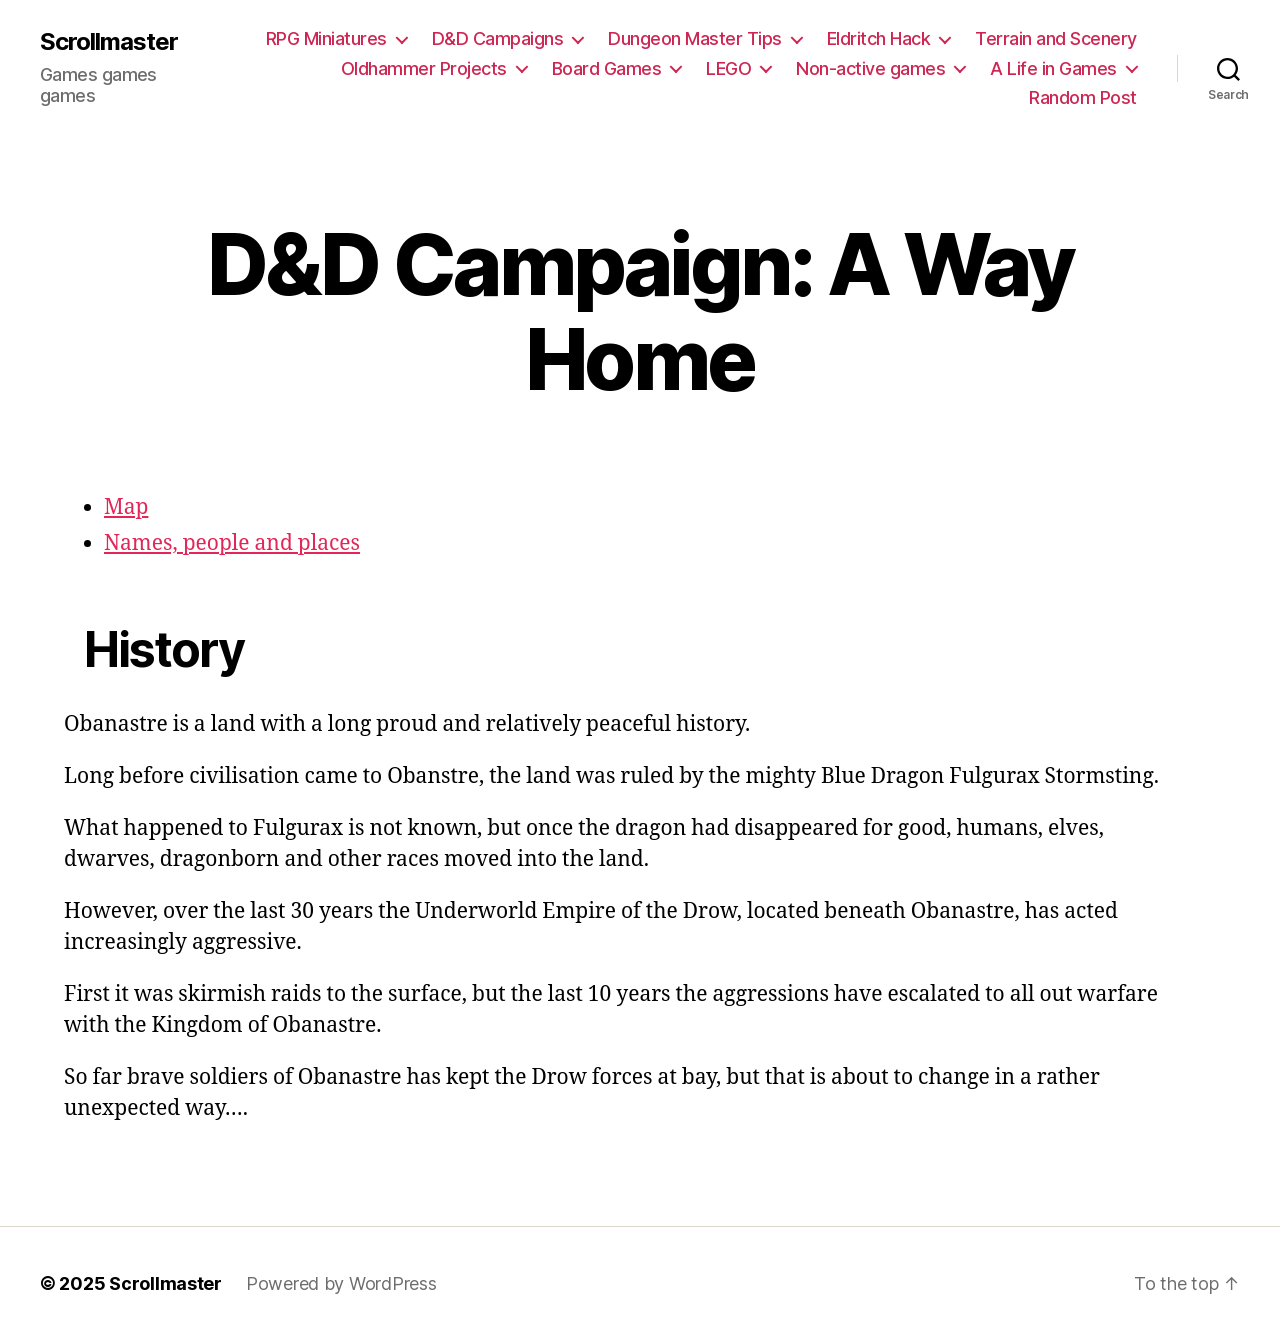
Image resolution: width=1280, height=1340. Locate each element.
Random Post (1083, 97)
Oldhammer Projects (424, 68)
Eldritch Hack (879, 38)
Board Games (607, 68)
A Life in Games (1053, 68)
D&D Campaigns (498, 38)
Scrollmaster (109, 42)
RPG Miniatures (326, 38)
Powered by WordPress (341, 1283)
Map (126, 507)
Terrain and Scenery (1056, 38)
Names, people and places (232, 543)
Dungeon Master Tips (695, 38)
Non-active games (870, 68)
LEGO (728, 68)
